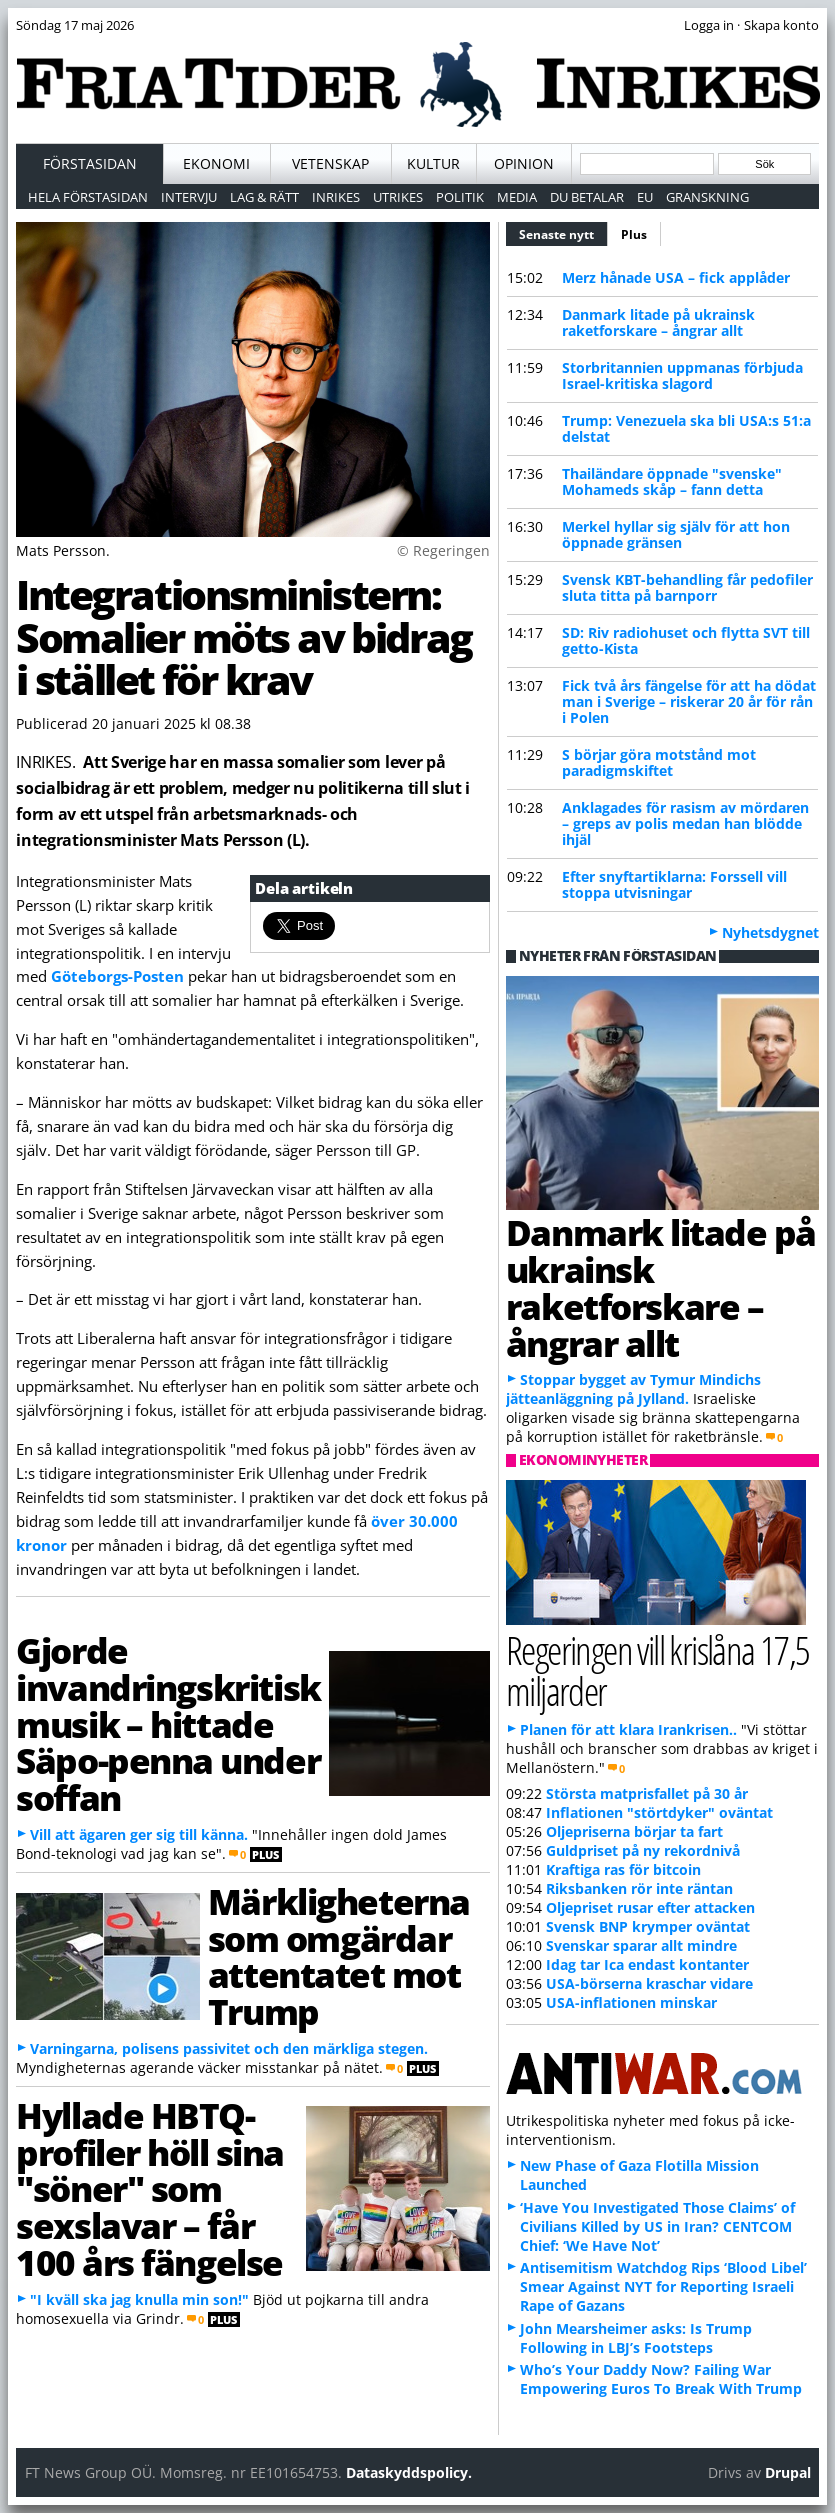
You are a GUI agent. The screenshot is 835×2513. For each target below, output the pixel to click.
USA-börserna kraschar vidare (649, 1983)
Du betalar (587, 197)
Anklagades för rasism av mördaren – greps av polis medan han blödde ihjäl (685, 823)
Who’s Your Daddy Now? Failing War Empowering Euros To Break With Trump (661, 2379)
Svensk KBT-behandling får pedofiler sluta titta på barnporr (687, 587)
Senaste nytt (563, 232)
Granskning (707, 197)
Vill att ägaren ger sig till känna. (139, 1834)
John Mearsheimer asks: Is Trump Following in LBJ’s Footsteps (636, 2338)
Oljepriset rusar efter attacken (650, 1907)
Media (517, 197)
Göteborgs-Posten (117, 976)
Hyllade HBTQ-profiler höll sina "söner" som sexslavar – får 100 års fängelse (150, 2188)
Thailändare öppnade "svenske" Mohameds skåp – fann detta (672, 481)
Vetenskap (330, 163)
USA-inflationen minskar (631, 2002)
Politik (460, 197)
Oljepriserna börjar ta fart (634, 1831)
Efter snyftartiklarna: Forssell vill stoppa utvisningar (674, 884)
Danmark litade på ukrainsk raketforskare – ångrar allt (658, 322)
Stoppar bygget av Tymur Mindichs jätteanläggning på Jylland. (633, 1389)
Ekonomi (216, 163)
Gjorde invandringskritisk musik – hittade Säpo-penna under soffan (168, 1723)
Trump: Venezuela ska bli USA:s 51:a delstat (686, 428)
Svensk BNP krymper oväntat (648, 1926)
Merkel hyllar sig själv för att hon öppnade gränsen (676, 534)
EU (645, 197)
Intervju (189, 197)
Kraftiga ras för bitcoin (623, 1869)
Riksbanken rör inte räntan (639, 1888)
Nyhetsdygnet (770, 932)
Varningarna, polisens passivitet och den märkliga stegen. (229, 2048)
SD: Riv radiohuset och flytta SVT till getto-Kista (686, 640)
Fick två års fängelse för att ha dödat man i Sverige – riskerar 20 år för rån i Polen (689, 701)
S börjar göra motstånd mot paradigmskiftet (659, 762)
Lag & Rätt (264, 197)
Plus (634, 234)
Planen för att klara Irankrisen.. (628, 1729)
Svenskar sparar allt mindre (641, 1945)
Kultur (433, 163)
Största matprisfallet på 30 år (647, 1793)
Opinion (524, 163)
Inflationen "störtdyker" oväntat (659, 1812)
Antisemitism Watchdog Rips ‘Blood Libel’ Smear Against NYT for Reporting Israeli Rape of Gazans (663, 2286)
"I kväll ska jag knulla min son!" (139, 2299)
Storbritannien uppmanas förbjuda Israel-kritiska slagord (682, 375)
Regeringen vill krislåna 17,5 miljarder (658, 1670)
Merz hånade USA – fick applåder (676, 277)
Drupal (788, 2472)
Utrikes (398, 197)
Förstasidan (90, 163)
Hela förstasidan (88, 197)
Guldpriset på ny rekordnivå (643, 1850)
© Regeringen (443, 550)
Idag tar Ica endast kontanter (647, 1964)
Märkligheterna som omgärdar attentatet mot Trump (339, 1956)
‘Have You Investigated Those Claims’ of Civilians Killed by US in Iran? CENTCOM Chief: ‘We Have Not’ (657, 2226)
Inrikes (336, 197)
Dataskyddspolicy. (409, 2472)
